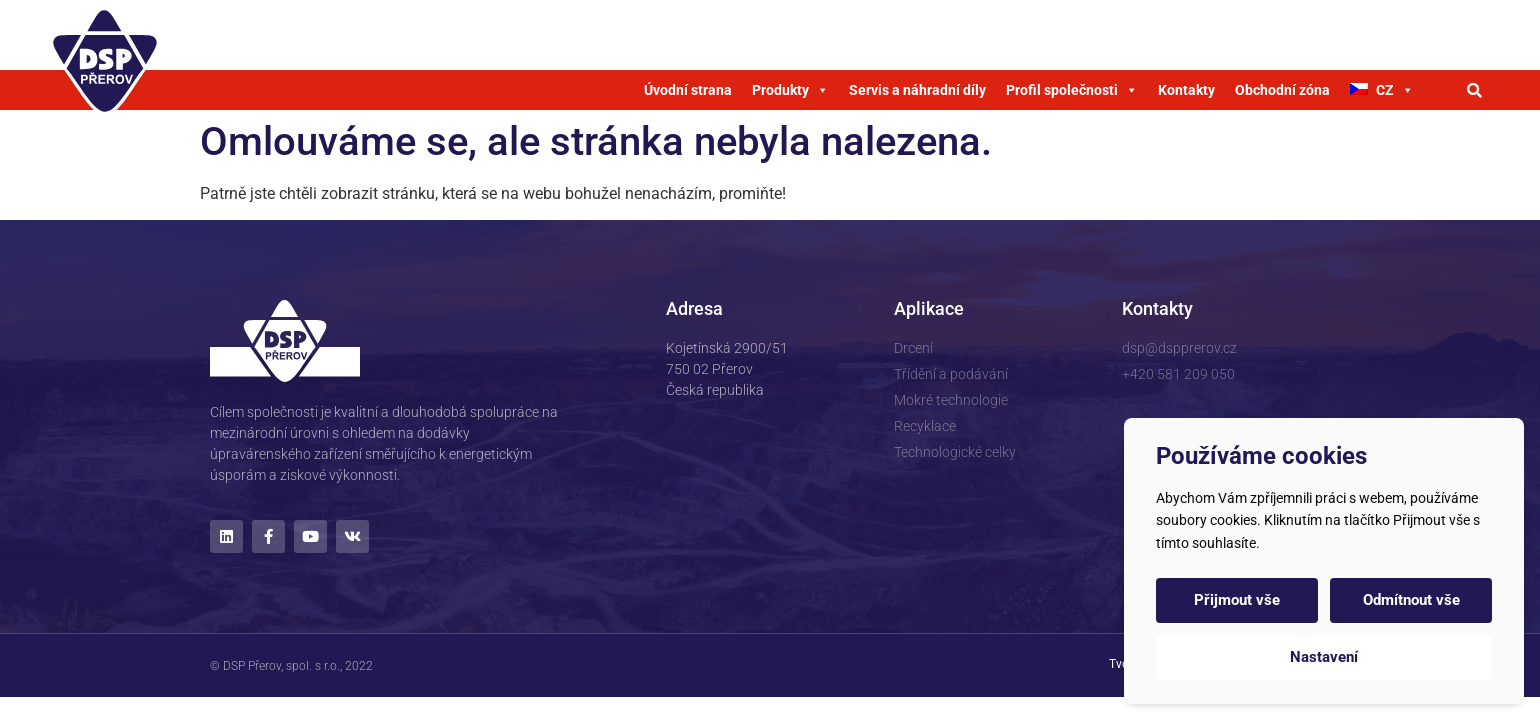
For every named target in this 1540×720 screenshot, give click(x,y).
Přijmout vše (1237, 600)
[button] (1475, 90)
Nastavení (1324, 657)
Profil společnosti (1072, 90)
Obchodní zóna (1282, 90)
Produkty (790, 90)
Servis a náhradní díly (917, 90)
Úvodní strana (688, 90)
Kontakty (1186, 90)
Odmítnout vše (1411, 600)
